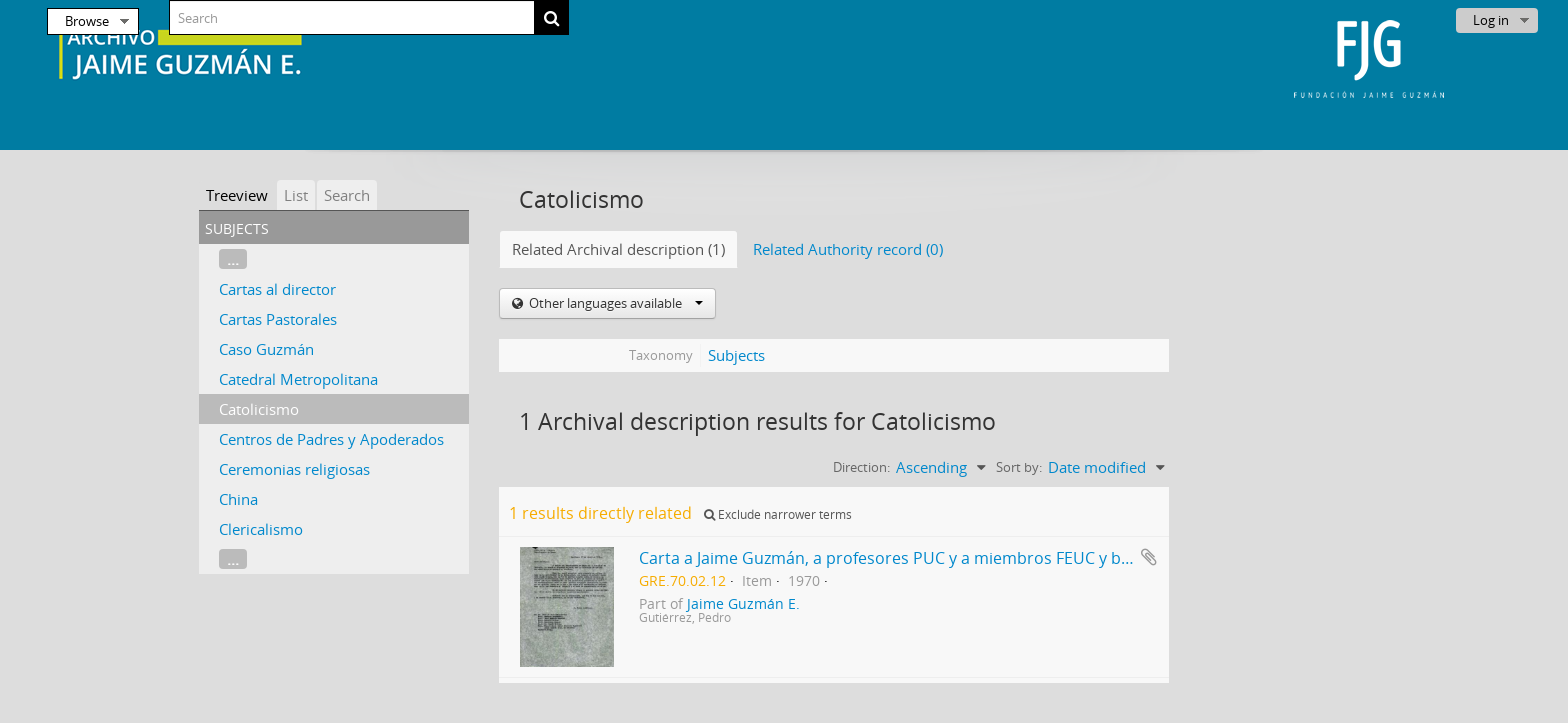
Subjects (736, 355)
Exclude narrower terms (778, 514)
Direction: (861, 467)
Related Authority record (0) (848, 249)
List (296, 195)
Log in (1491, 20)
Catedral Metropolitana (298, 379)
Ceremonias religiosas (294, 469)
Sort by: (1019, 467)
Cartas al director (277, 289)
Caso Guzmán (266, 349)
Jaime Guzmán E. (743, 604)
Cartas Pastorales (278, 319)
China (238, 499)
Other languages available (614, 303)
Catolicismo (259, 409)
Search (347, 195)
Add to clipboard (1149, 557)
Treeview (237, 195)
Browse (87, 21)
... (233, 259)
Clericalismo (261, 529)
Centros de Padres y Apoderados (331, 439)
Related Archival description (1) (618, 249)
